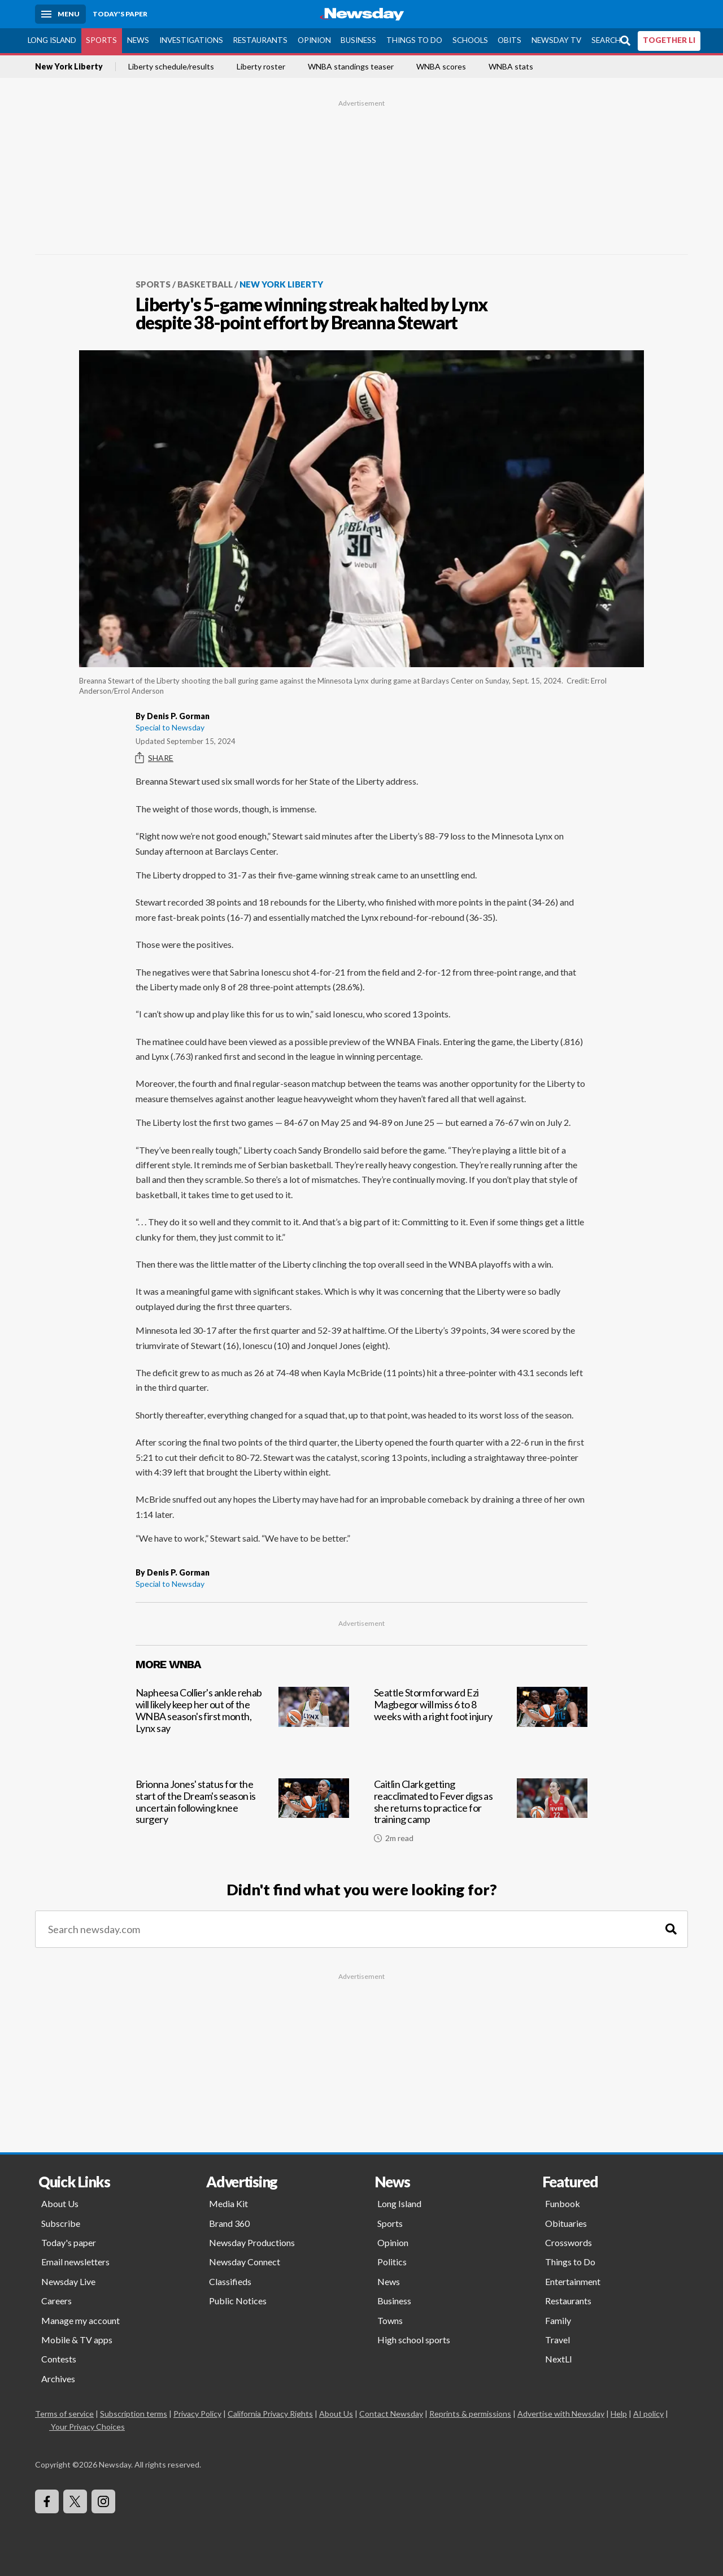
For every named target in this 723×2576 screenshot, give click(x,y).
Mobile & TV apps (76, 2339)
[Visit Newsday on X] (75, 2501)
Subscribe (60, 2223)
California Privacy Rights (270, 2413)
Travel (557, 2339)
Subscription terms (133, 2413)
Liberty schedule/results (171, 66)
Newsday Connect (244, 2261)
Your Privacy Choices (87, 2426)
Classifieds (230, 2281)
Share (154, 758)
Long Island (52, 40)
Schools (470, 40)
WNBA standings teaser (351, 66)
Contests (58, 2358)
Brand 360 (229, 2223)
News (138, 40)
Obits (509, 40)
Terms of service (64, 2413)
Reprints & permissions (470, 2413)
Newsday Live (68, 2281)
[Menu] (60, 14)
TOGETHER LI (669, 40)
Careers (56, 2300)
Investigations (191, 40)
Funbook (562, 2203)
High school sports (413, 2339)
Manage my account (80, 2320)
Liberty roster (261, 66)
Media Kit (228, 2203)
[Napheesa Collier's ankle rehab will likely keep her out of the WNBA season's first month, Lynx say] (242, 1723)
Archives (58, 2378)
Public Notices (238, 2300)
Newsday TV (556, 40)
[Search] (671, 1929)
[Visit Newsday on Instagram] (103, 2501)
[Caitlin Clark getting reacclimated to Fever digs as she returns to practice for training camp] (480, 1815)
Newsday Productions (252, 2242)
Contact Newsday (391, 2413)
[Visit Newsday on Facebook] (47, 2501)
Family (558, 2320)
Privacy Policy (197, 2413)
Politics (392, 2261)
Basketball (205, 284)
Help (619, 2413)
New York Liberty (69, 66)
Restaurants (260, 40)
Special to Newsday (170, 727)
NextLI (558, 2358)
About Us (60, 2203)
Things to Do (414, 40)
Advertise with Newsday (560, 2413)
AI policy (648, 2413)
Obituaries (566, 2223)
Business (358, 40)
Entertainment (572, 2281)
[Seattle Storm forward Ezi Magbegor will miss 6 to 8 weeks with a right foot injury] (480, 1723)
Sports (101, 40)
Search (606, 40)
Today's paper (68, 2242)
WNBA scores (441, 66)
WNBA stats (511, 66)
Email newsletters (75, 2261)
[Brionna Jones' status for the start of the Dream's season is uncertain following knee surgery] (242, 1815)
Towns (390, 2320)
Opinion (314, 40)
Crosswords (568, 2242)
